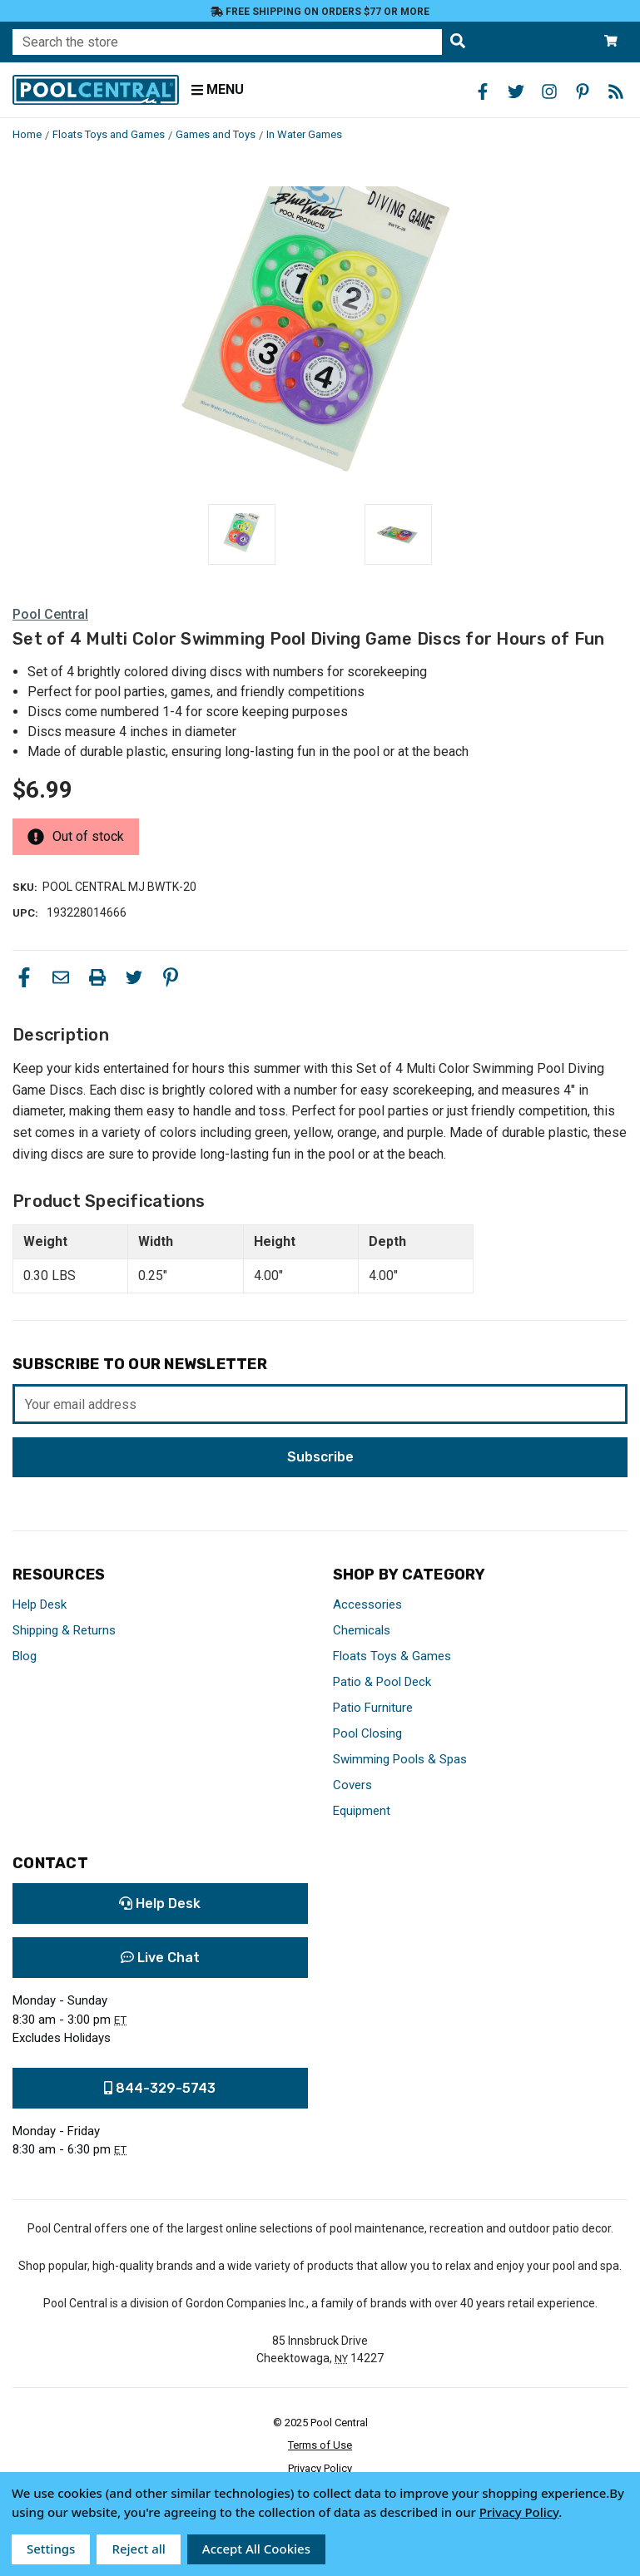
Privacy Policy (320, 2468)
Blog (24, 1656)
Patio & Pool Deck (382, 1681)
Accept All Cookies (256, 2548)
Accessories (367, 1604)
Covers (352, 1784)
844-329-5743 (160, 2088)
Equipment (361, 1810)
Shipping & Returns (64, 1630)
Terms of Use (320, 2445)
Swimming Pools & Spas (400, 1759)
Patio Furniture (373, 1707)
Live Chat (160, 1957)
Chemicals (361, 1630)
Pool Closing (367, 1733)
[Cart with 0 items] (611, 42)
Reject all (138, 2548)
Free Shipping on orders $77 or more (320, 11)
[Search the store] (458, 42)
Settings (51, 2548)
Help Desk (39, 1604)
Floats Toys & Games (392, 1656)
